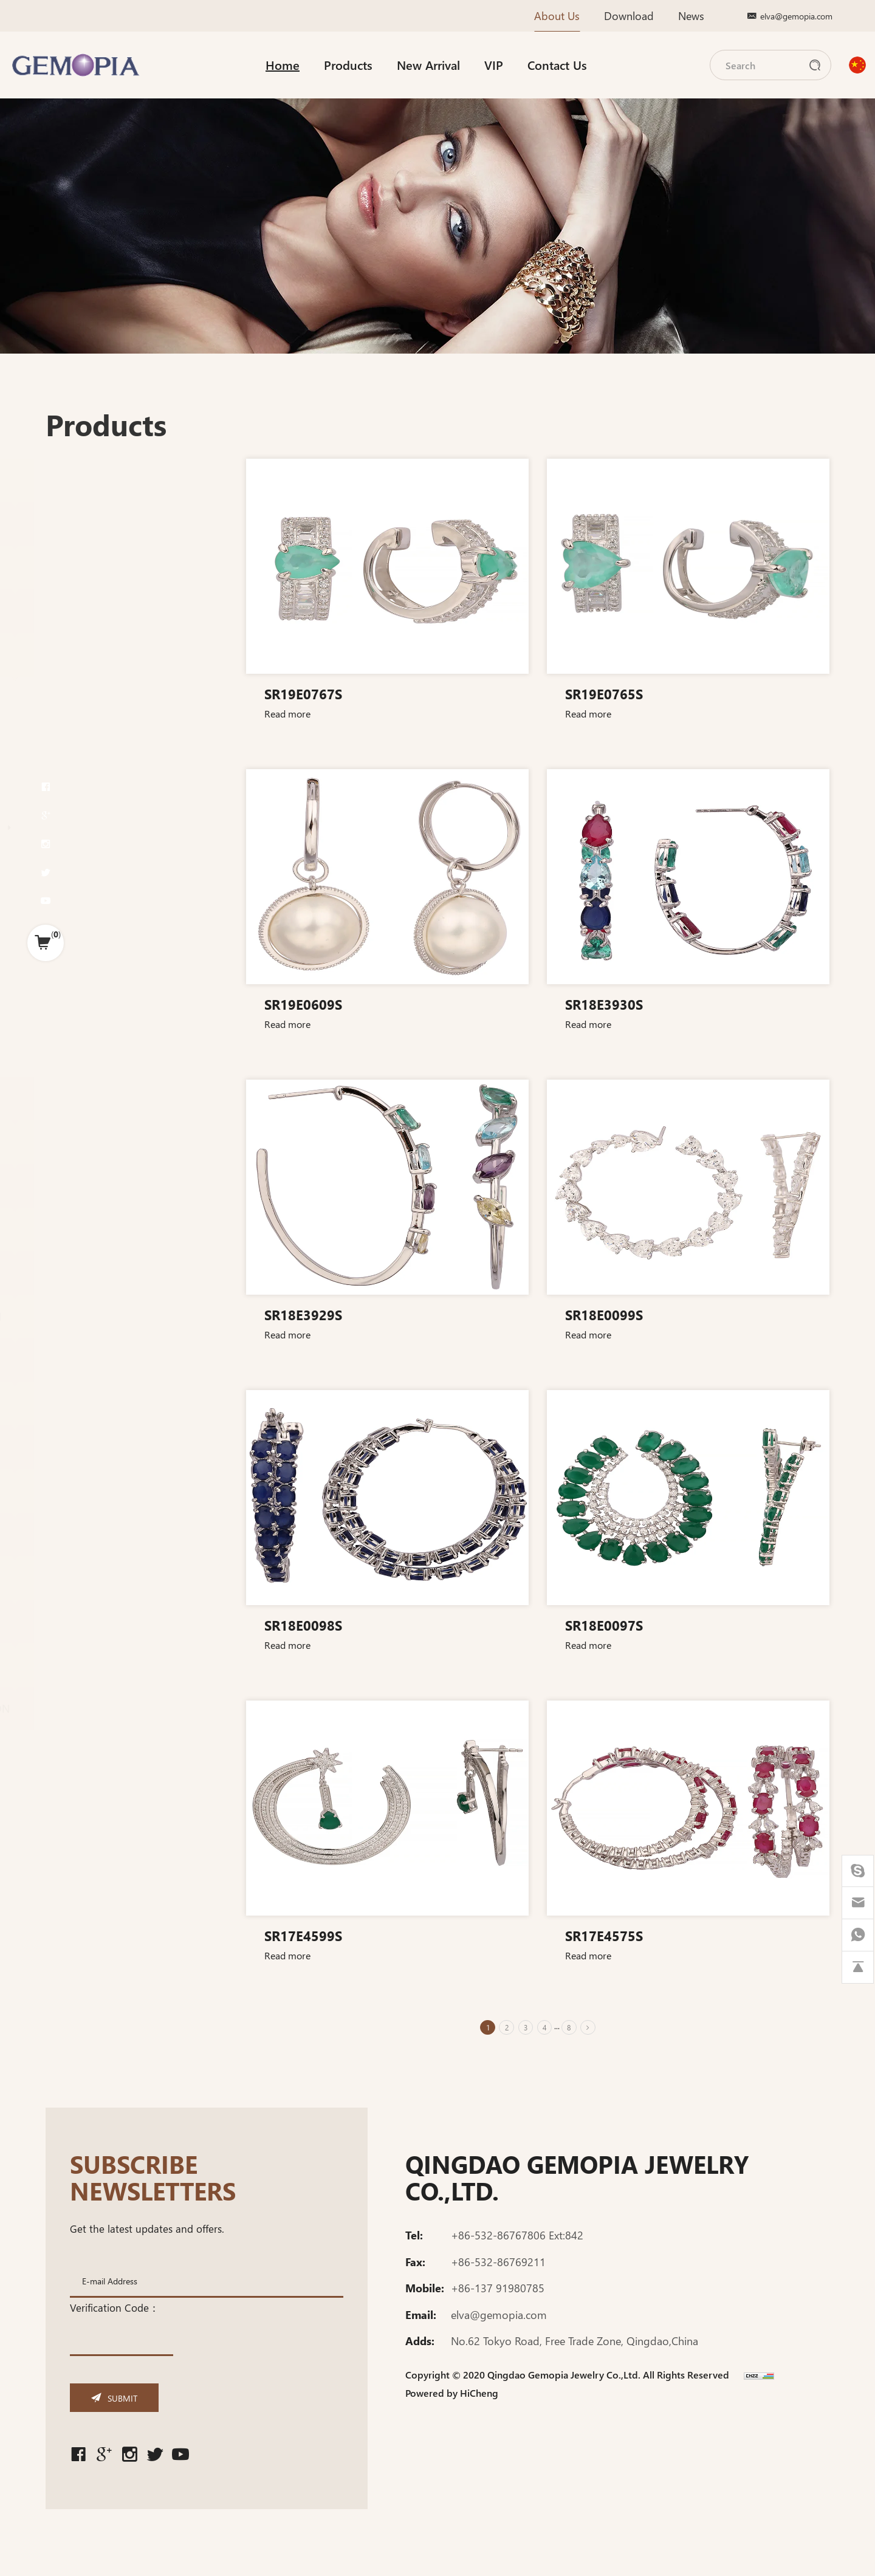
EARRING (83, 827)
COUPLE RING (94, 1024)
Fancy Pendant (100, 800)
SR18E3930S (612, 1003)
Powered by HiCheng (451, 2399)
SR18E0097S (612, 1624)
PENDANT (84, 777)
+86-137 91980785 (497, 2294)
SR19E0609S (311, 1003)
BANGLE (80, 951)
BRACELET (84, 927)
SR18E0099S (612, 1314)
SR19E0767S (311, 693)
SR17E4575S (612, 1935)
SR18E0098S (311, 1624)
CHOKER (81, 1049)
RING (73, 752)
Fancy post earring (109, 900)
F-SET (74, 704)
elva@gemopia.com (796, 16)
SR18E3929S (311, 1314)
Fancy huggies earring (116, 850)
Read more (295, 713)
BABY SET (83, 1000)
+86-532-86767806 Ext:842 (517, 2241)
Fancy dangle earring (114, 883)
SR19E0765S (612, 693)
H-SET (75, 728)
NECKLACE (86, 975)
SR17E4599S (311, 1935)
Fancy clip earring (107, 866)
